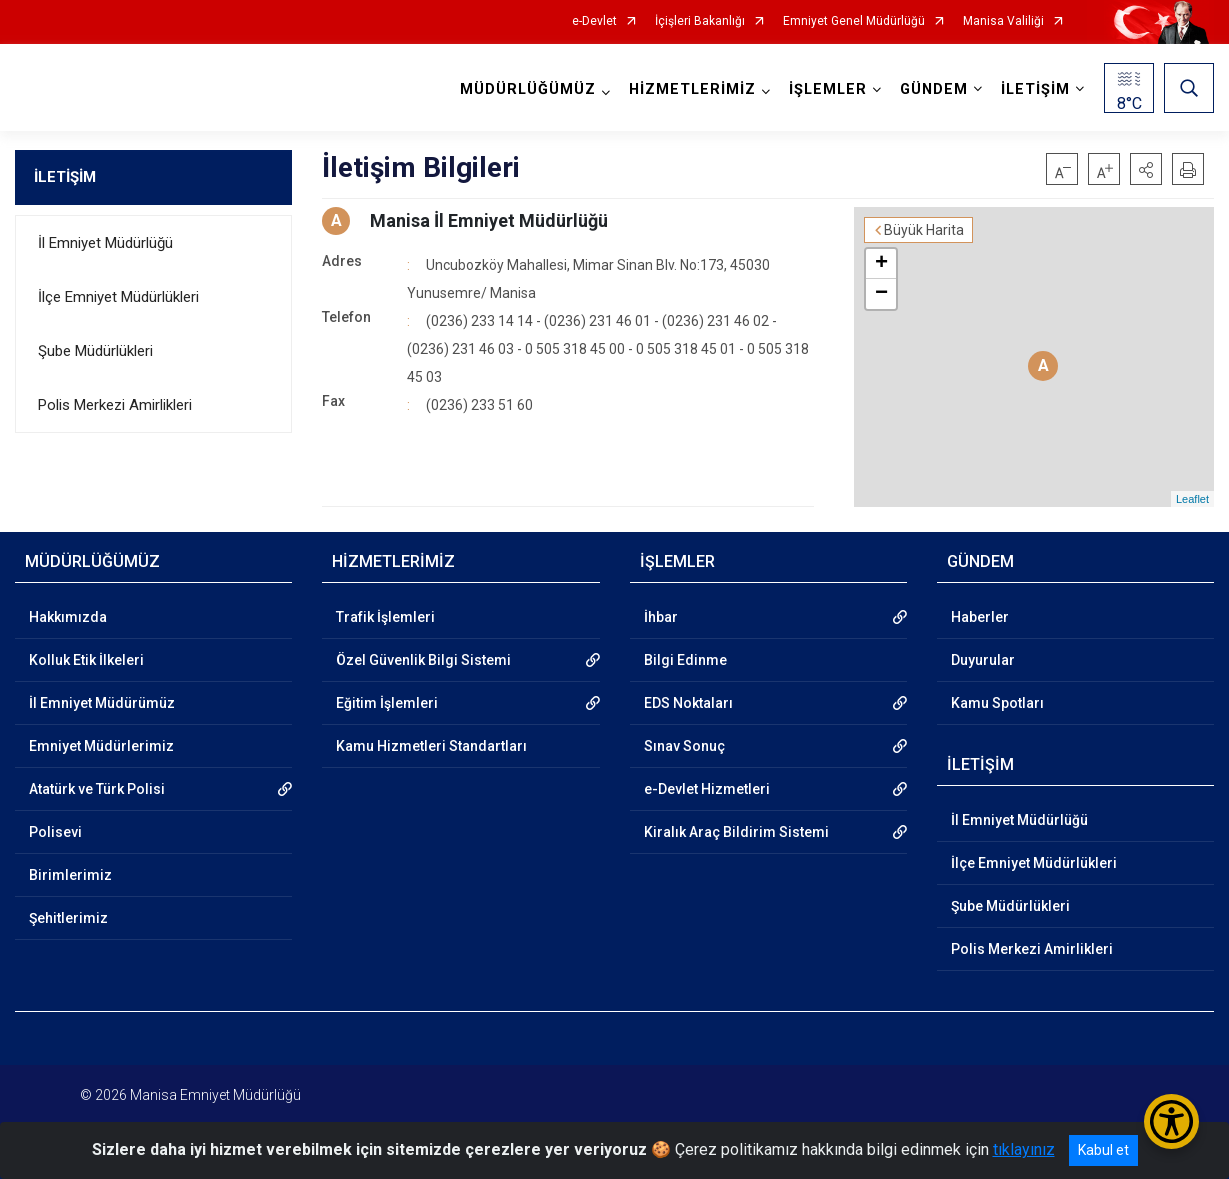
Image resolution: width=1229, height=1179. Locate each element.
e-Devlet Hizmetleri (707, 789)
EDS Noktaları (688, 703)
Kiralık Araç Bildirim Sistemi (736, 832)
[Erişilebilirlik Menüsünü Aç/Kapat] (1171, 1121)
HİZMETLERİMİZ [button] (692, 89)
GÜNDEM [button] (934, 89)
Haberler (980, 617)
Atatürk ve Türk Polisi (97, 789)
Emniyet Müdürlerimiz (101, 746)
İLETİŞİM (65, 177)
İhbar (661, 617)
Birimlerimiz (70, 875)
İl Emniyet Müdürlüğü (105, 243)
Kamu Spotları (997, 703)
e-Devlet (594, 21)
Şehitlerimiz (68, 918)
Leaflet (1192, 499)
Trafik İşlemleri (385, 617)
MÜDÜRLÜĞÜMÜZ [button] (528, 89)
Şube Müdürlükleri (95, 351)
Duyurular (983, 660)
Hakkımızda (68, 617)
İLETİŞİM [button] (1035, 89)
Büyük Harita (924, 230)
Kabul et (1103, 1150)
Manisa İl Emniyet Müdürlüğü (489, 220)
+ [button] (881, 264)
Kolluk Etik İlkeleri (86, 660)
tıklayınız (1024, 1149)
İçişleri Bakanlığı (700, 21)
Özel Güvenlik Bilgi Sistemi (423, 660)
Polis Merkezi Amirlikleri (115, 405)
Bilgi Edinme (685, 660)
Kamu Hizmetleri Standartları (431, 746)
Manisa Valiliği (1003, 21)
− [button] (881, 294)
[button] (1146, 169)
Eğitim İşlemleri (387, 703)
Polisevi (55, 832)
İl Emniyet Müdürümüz (102, 703)
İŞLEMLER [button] (828, 89)
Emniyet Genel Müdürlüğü (854, 21)
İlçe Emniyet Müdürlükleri (118, 297)
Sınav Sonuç (684, 746)
